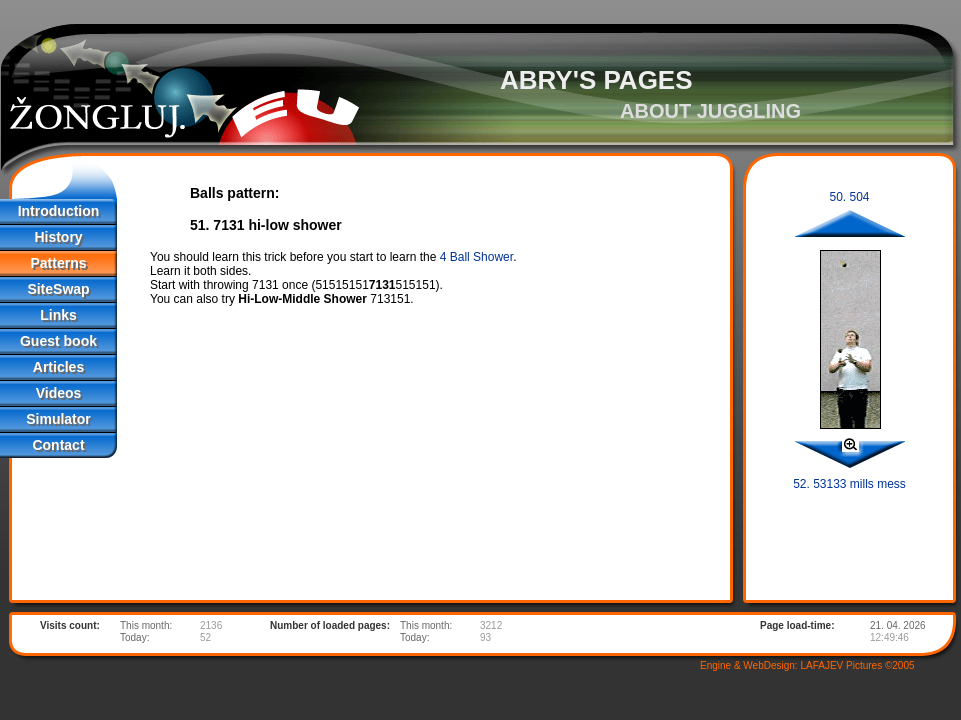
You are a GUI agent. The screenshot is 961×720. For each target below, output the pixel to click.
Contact (58, 445)
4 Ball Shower (476, 257)
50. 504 (849, 197)
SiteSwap (58, 289)
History (58, 237)
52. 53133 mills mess (849, 484)
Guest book (58, 341)
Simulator (58, 419)
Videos (59, 393)
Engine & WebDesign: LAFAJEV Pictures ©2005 (807, 665)
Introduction (59, 211)
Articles (58, 367)
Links (58, 315)
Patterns (58, 263)
